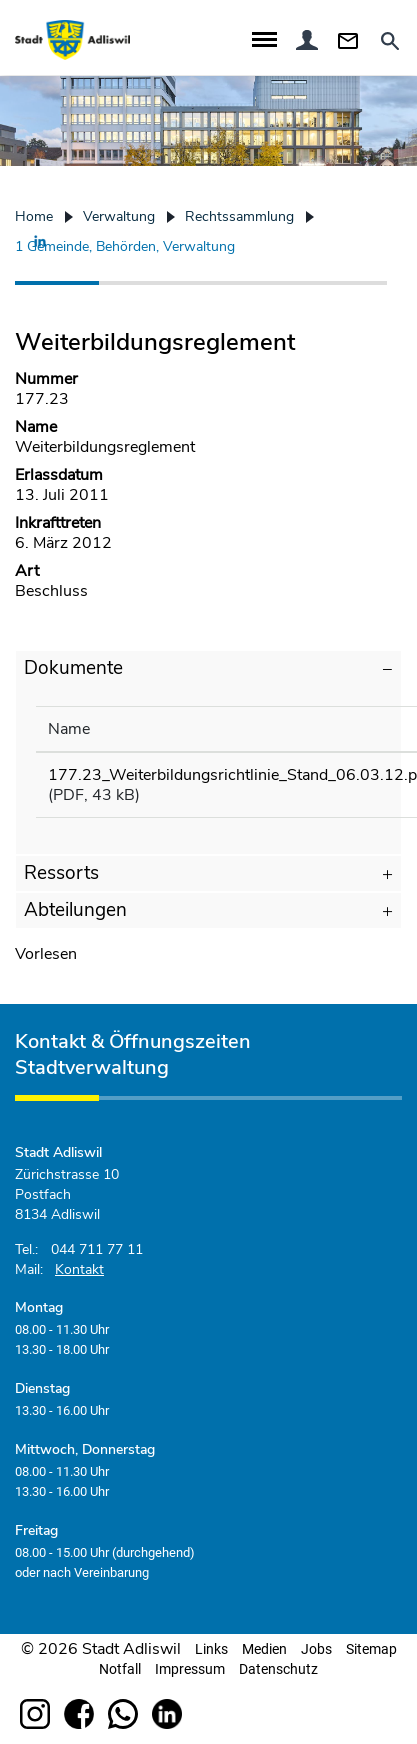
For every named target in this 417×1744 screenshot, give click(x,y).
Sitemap (371, 1649)
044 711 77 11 (97, 1249)
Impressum (190, 1669)
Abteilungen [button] (75, 910)
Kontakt (351, 40)
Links (211, 1649)
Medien (264, 1649)
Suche (389, 41)
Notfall (120, 1669)
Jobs (316, 1649)
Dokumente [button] (73, 668)
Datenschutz (278, 1669)
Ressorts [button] (61, 873)
